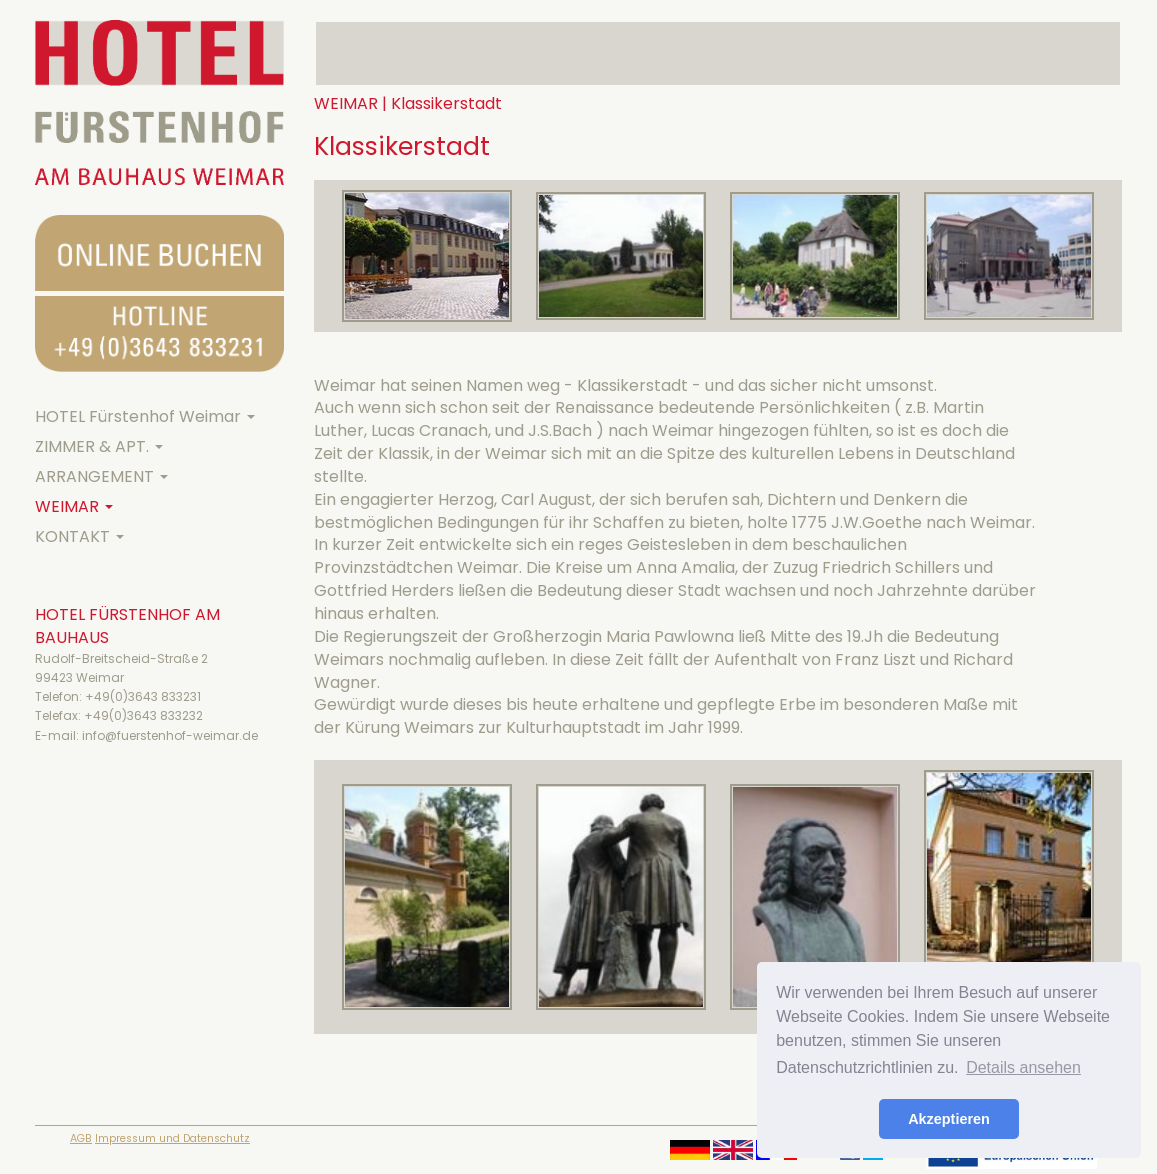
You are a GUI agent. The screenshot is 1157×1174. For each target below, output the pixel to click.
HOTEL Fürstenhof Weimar (145, 416)
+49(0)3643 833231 (143, 696)
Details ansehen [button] (1023, 1067)
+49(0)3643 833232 (143, 715)
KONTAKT (79, 536)
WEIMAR (74, 506)
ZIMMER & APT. (99, 446)
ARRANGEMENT (101, 476)
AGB (81, 1138)
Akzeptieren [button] (949, 1119)
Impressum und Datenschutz (172, 1138)
